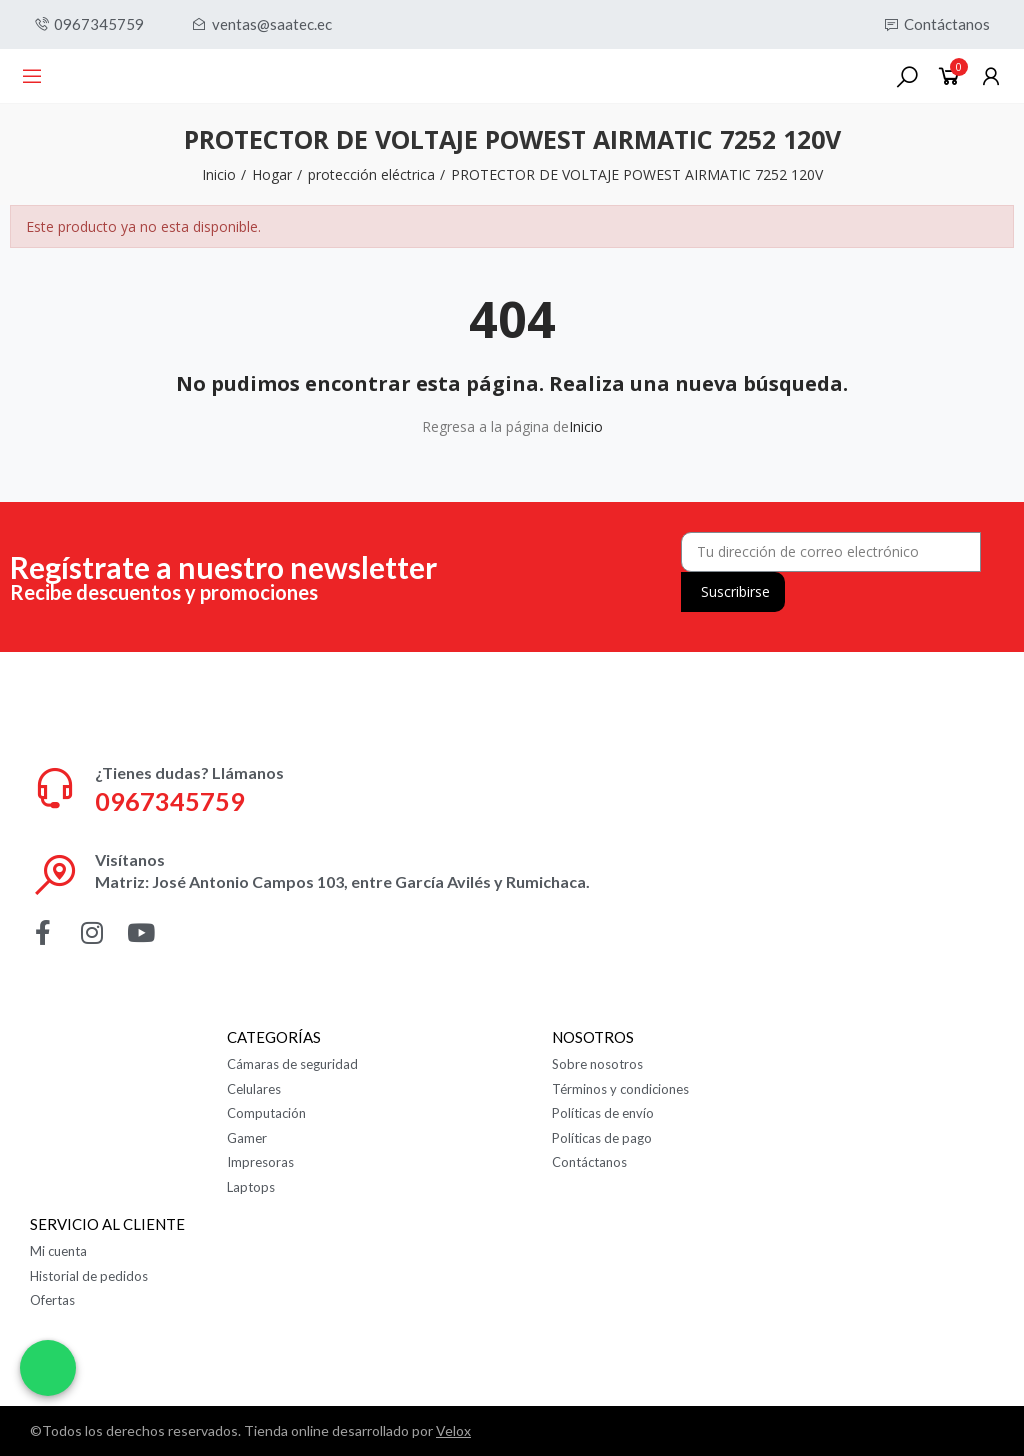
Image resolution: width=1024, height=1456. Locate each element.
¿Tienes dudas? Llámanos (189, 772)
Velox (453, 1430)
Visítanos (130, 859)
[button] (89, 24)
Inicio (586, 426)
